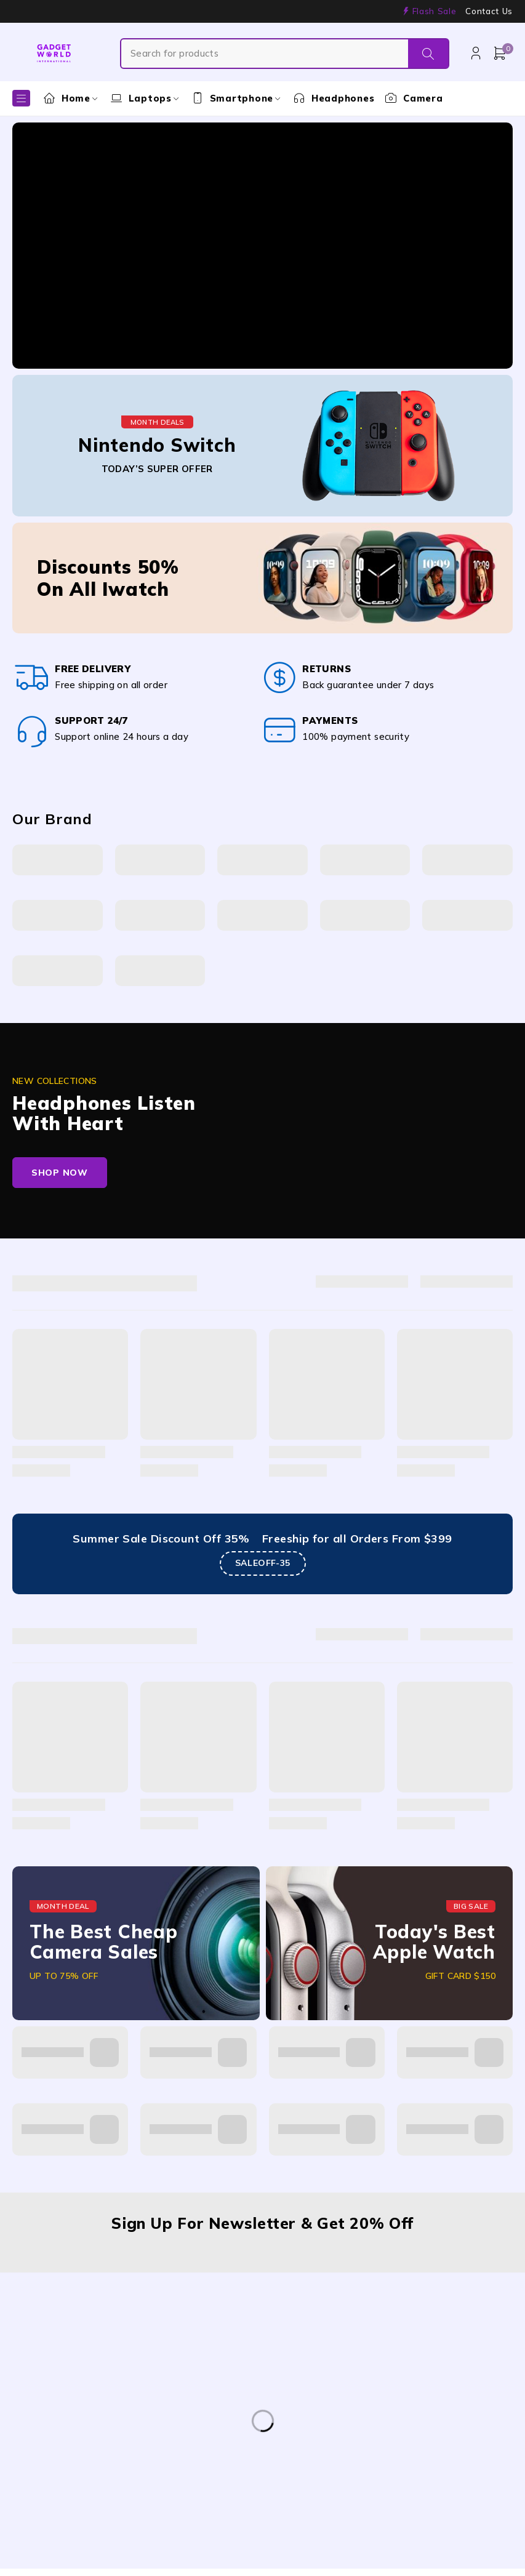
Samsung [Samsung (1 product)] (44, 2493)
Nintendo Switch (157, 445)
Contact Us (489, 11)
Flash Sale (434, 11)
